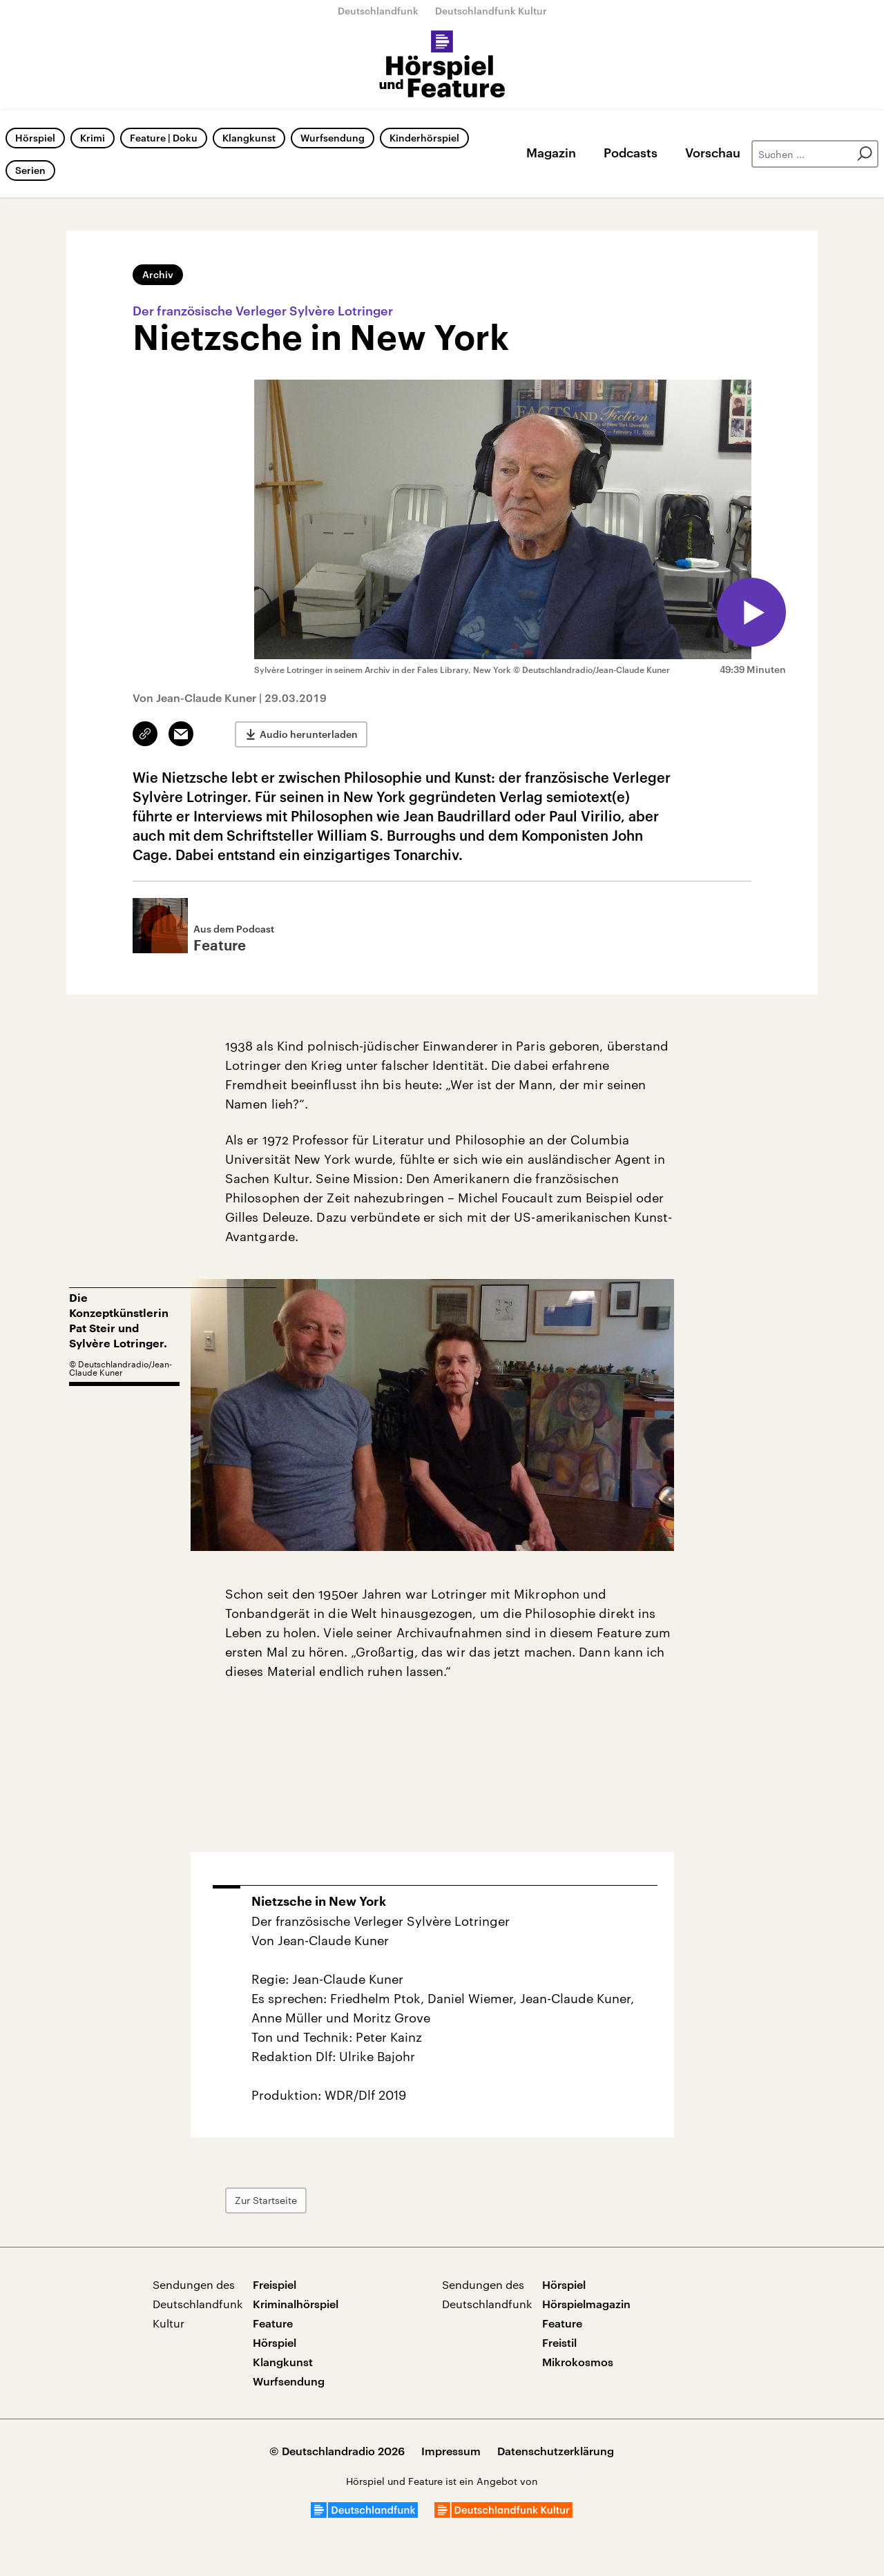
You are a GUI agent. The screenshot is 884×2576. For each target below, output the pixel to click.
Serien (30, 170)
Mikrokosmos (577, 2361)
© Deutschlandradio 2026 (337, 2450)
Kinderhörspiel (424, 138)
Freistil (559, 2342)
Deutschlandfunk (378, 11)
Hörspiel (35, 138)
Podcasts (630, 152)
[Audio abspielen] (751, 612)
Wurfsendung (332, 138)
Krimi (92, 138)
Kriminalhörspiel (295, 2303)
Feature (273, 2323)
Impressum (451, 2450)
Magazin (551, 152)
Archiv (157, 274)
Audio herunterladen (309, 734)
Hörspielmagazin (586, 2303)
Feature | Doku (164, 138)
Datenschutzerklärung (555, 2450)
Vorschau (712, 152)
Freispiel (274, 2284)
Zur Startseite (266, 2200)
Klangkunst (249, 138)
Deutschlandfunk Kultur (491, 11)
